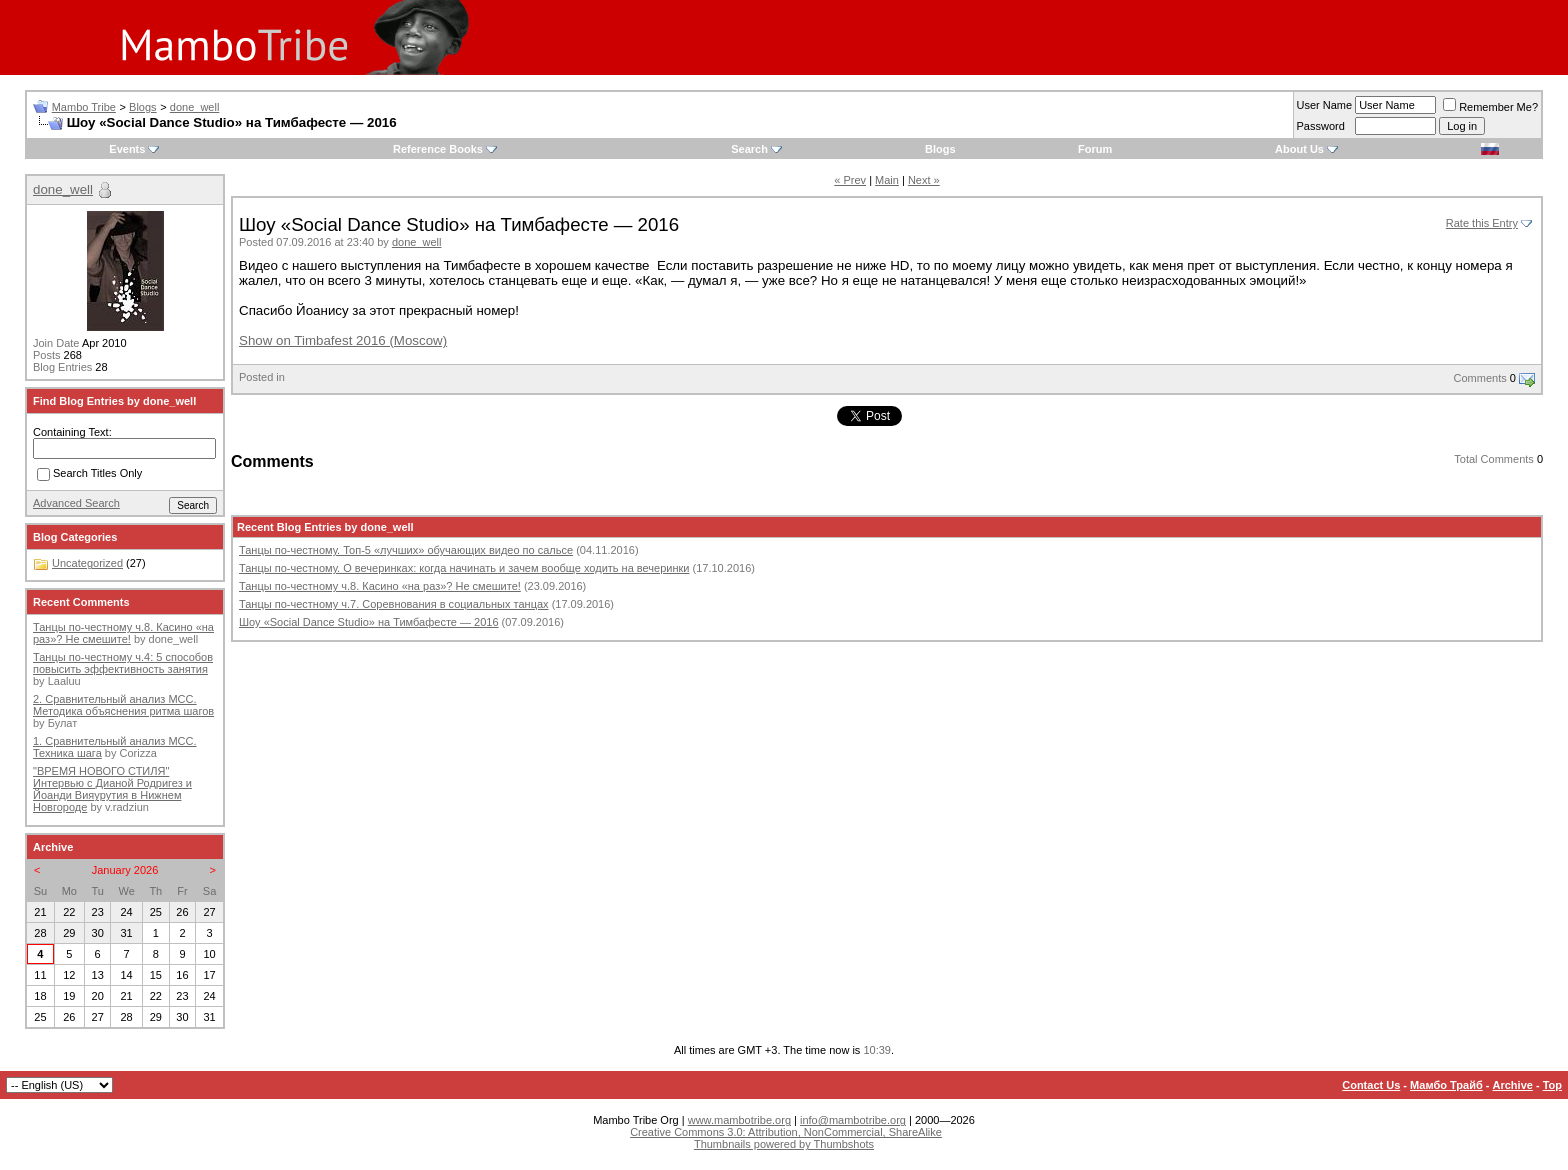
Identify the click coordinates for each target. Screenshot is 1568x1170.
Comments (1480, 378)
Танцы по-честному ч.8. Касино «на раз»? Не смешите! (380, 586)
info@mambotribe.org (853, 1120)
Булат (63, 723)
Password (1321, 126)
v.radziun (127, 807)
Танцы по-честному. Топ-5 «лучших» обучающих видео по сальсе (406, 550)
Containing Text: (72, 432)
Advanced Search (76, 503)
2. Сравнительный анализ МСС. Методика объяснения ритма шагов (123, 705)
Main (887, 180)
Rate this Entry (1482, 223)
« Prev (850, 180)
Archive (1513, 1085)
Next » (924, 180)
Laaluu (64, 681)
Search (749, 149)
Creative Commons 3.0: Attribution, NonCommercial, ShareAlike (786, 1132)
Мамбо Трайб (1446, 1085)
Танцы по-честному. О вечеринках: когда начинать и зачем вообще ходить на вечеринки (464, 568)
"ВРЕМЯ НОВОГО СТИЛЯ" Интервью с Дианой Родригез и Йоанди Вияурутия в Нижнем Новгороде (112, 789)
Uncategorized (87, 563)
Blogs (143, 107)
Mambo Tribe (84, 107)
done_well (195, 107)
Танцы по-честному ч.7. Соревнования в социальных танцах (394, 604)
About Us (1299, 149)
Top (1552, 1085)
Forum (1095, 149)
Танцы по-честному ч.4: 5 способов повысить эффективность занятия (123, 663)
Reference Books (438, 149)
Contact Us (1371, 1085)
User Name (1325, 105)
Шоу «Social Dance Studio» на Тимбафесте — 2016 (369, 622)
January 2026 (125, 870)
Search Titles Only (89, 475)
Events (127, 149)
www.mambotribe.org (739, 1120)
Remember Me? (1490, 107)
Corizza (138, 753)
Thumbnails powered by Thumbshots (784, 1144)
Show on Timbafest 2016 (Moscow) (343, 340)
